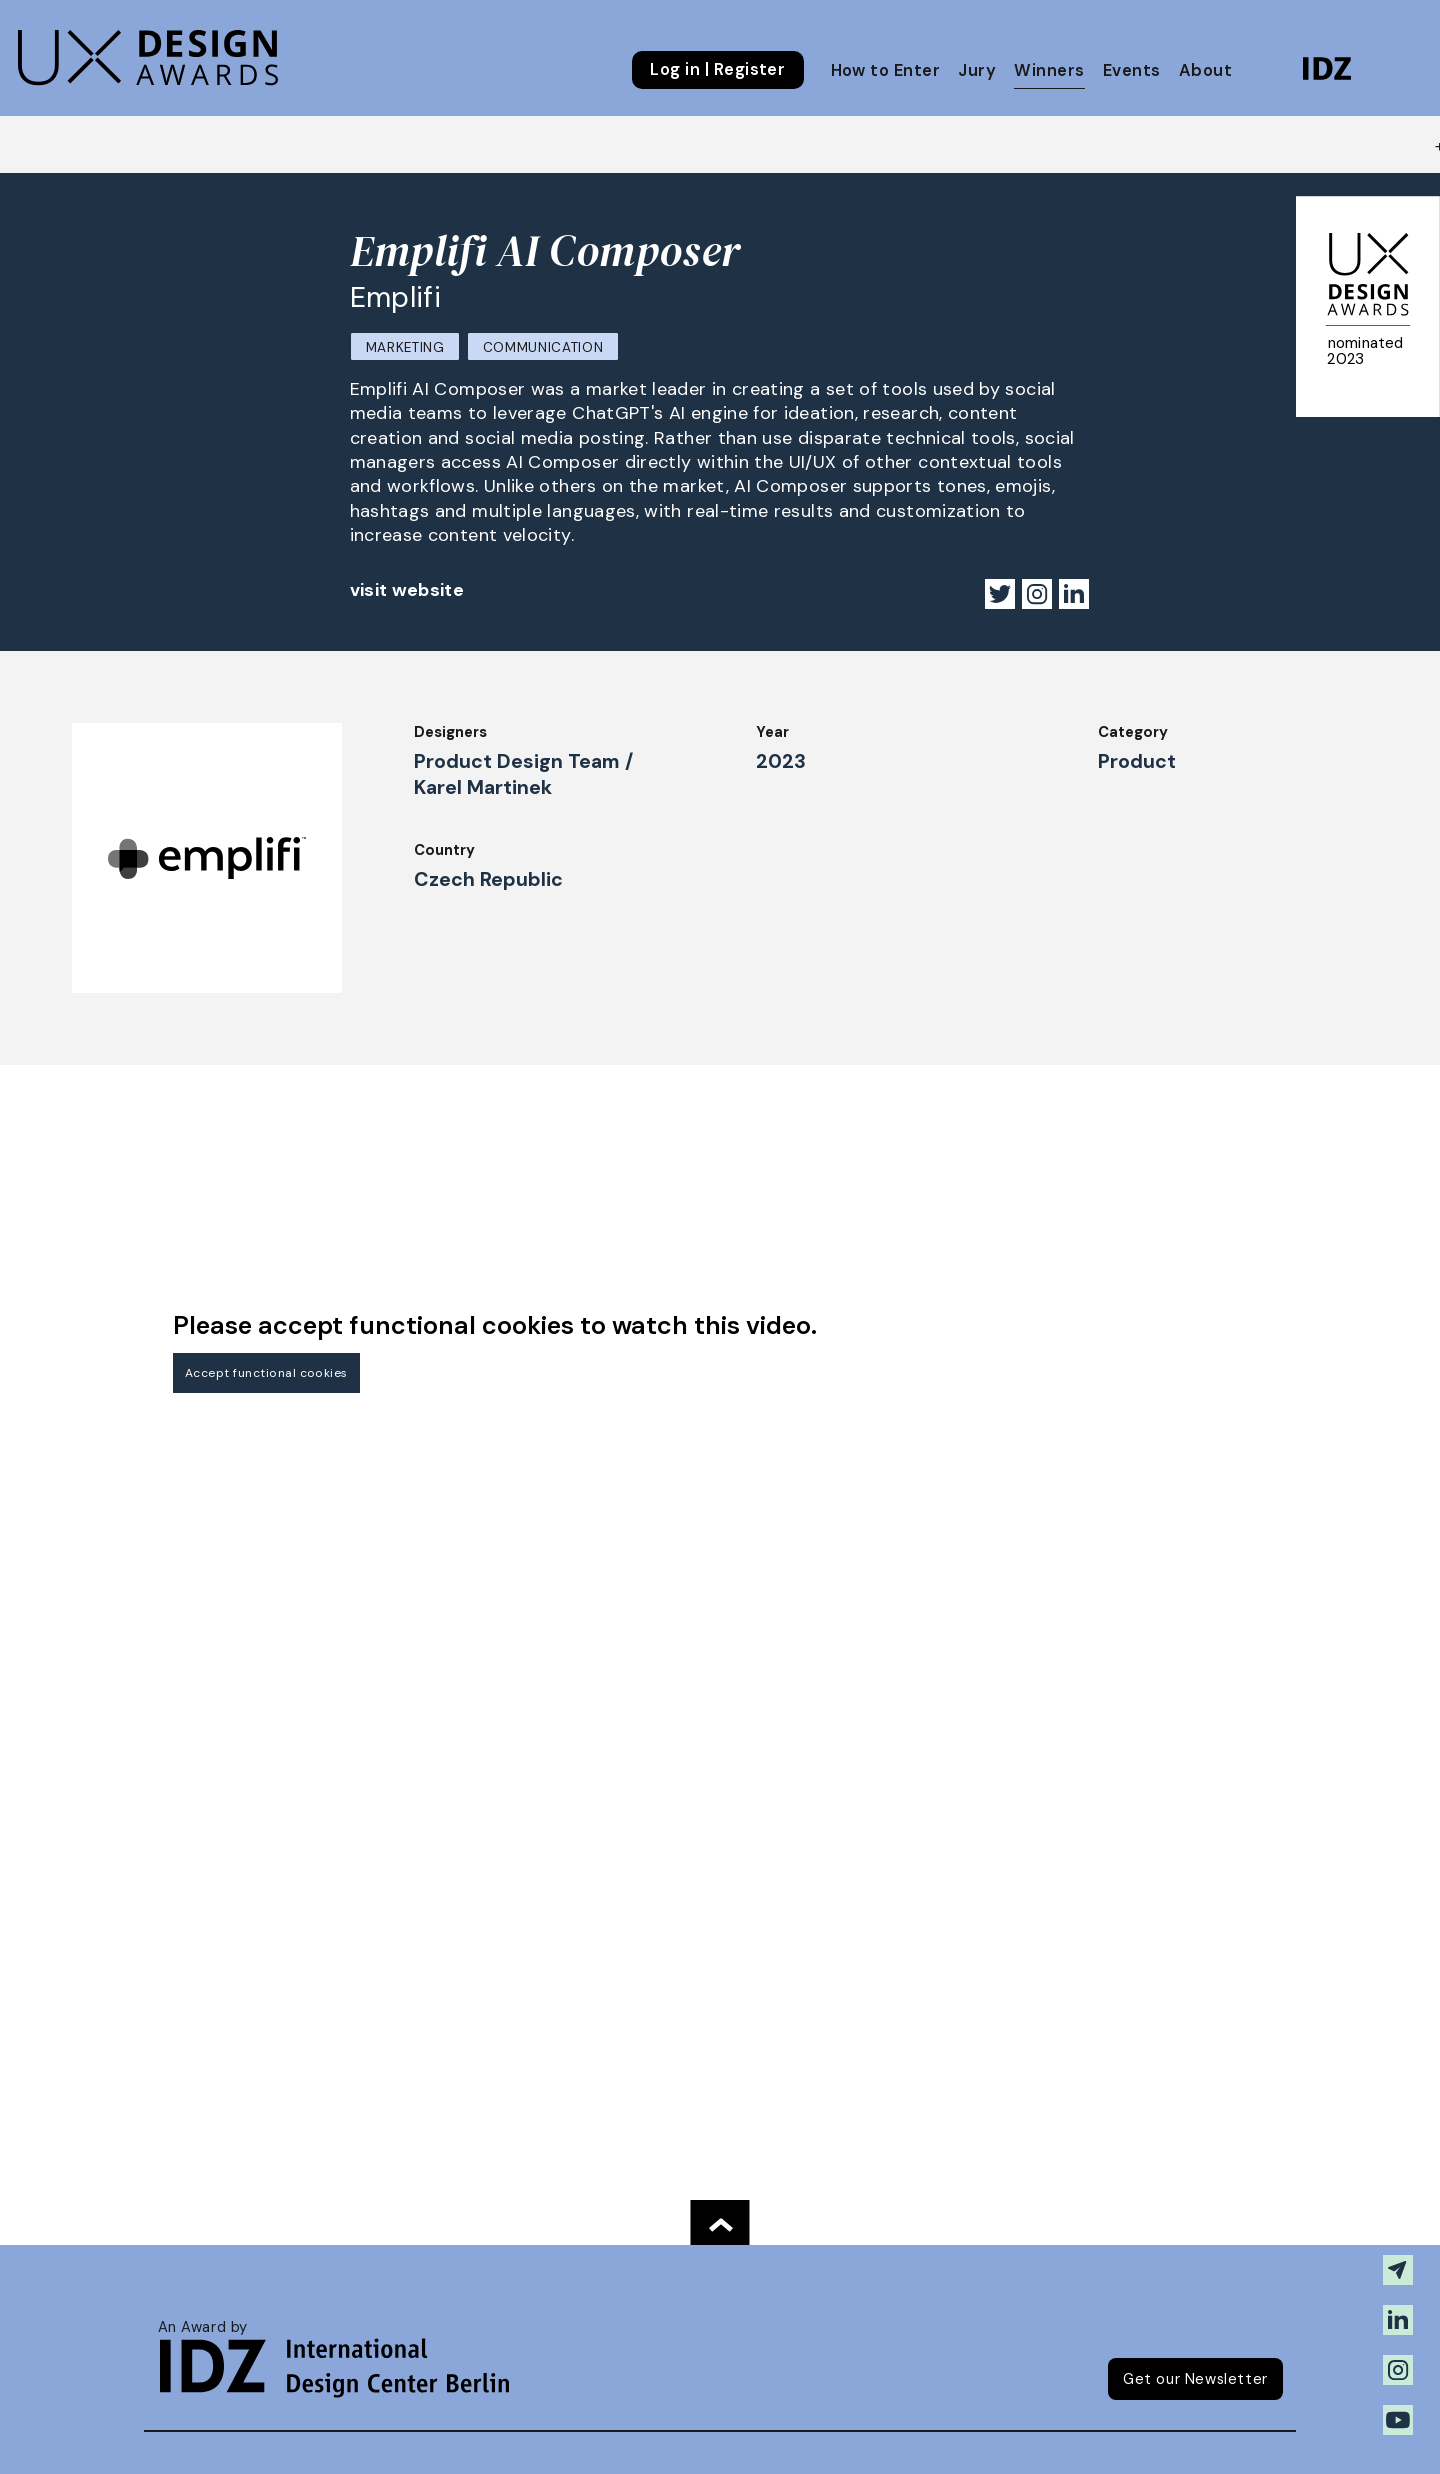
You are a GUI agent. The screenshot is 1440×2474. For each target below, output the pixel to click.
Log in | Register (717, 70)
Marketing (405, 347)
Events (1132, 70)
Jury (977, 70)
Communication (543, 347)
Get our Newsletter (1195, 2379)
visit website (407, 590)
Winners (1049, 70)
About (1205, 70)
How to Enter (886, 70)
